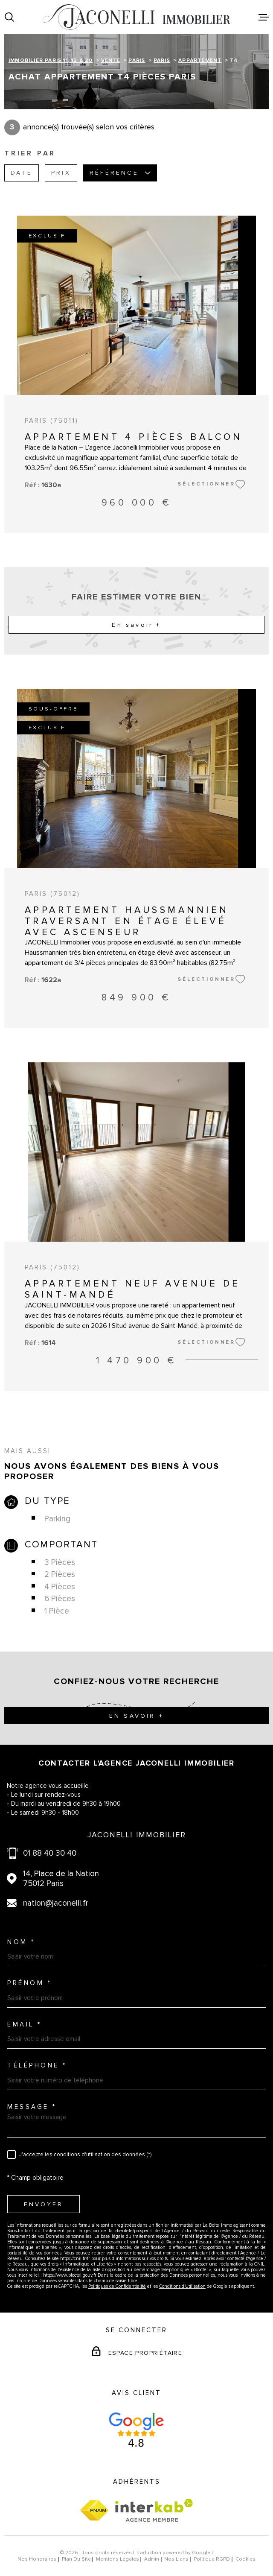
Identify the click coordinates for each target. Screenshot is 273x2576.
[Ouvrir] (9, 17)
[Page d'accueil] (136, 17)
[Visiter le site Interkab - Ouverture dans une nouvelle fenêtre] (154, 2510)
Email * (24, 2024)
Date (21, 172)
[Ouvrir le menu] (263, 17)
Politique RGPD (212, 2559)
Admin (151, 2559)
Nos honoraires (36, 2559)
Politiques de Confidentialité (117, 2286)
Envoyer (43, 2204)
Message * (32, 2107)
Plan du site (76, 2559)
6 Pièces (59, 1599)
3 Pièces (59, 1562)
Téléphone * (37, 2065)
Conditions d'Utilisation (182, 2286)
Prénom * (29, 1983)
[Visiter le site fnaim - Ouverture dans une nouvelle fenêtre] (94, 2510)
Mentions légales (117, 2559)
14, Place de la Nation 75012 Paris (61, 1879)
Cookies (245, 2559)
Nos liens (176, 2559)
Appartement (199, 60)
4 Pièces (59, 1587)
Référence (120, 172)
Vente (110, 60)
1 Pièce (56, 1611)
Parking (57, 1519)
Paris (136, 60)
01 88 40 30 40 (49, 1853)
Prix (61, 172)
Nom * (21, 1942)
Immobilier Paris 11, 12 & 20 (51, 60)
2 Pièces (59, 1574)
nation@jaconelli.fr (55, 1903)
